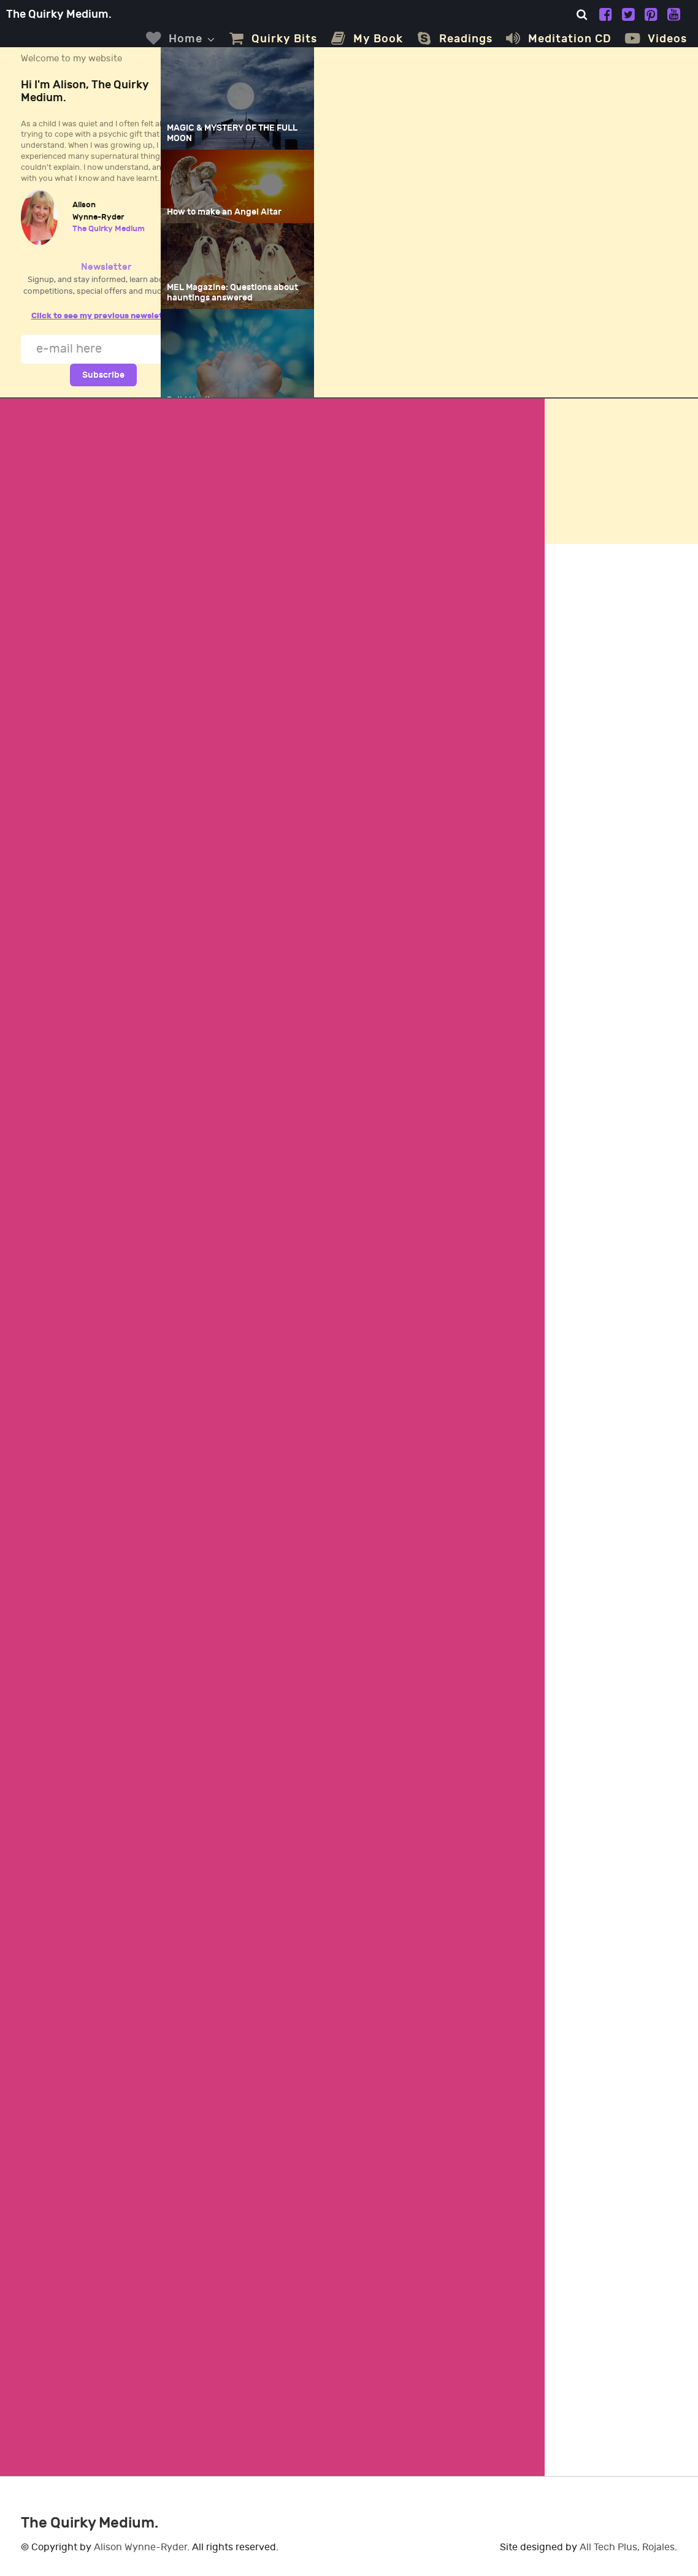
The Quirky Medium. (59, 14)
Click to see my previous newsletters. (106, 316)
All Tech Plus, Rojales (627, 2547)
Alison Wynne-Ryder (140, 2547)
